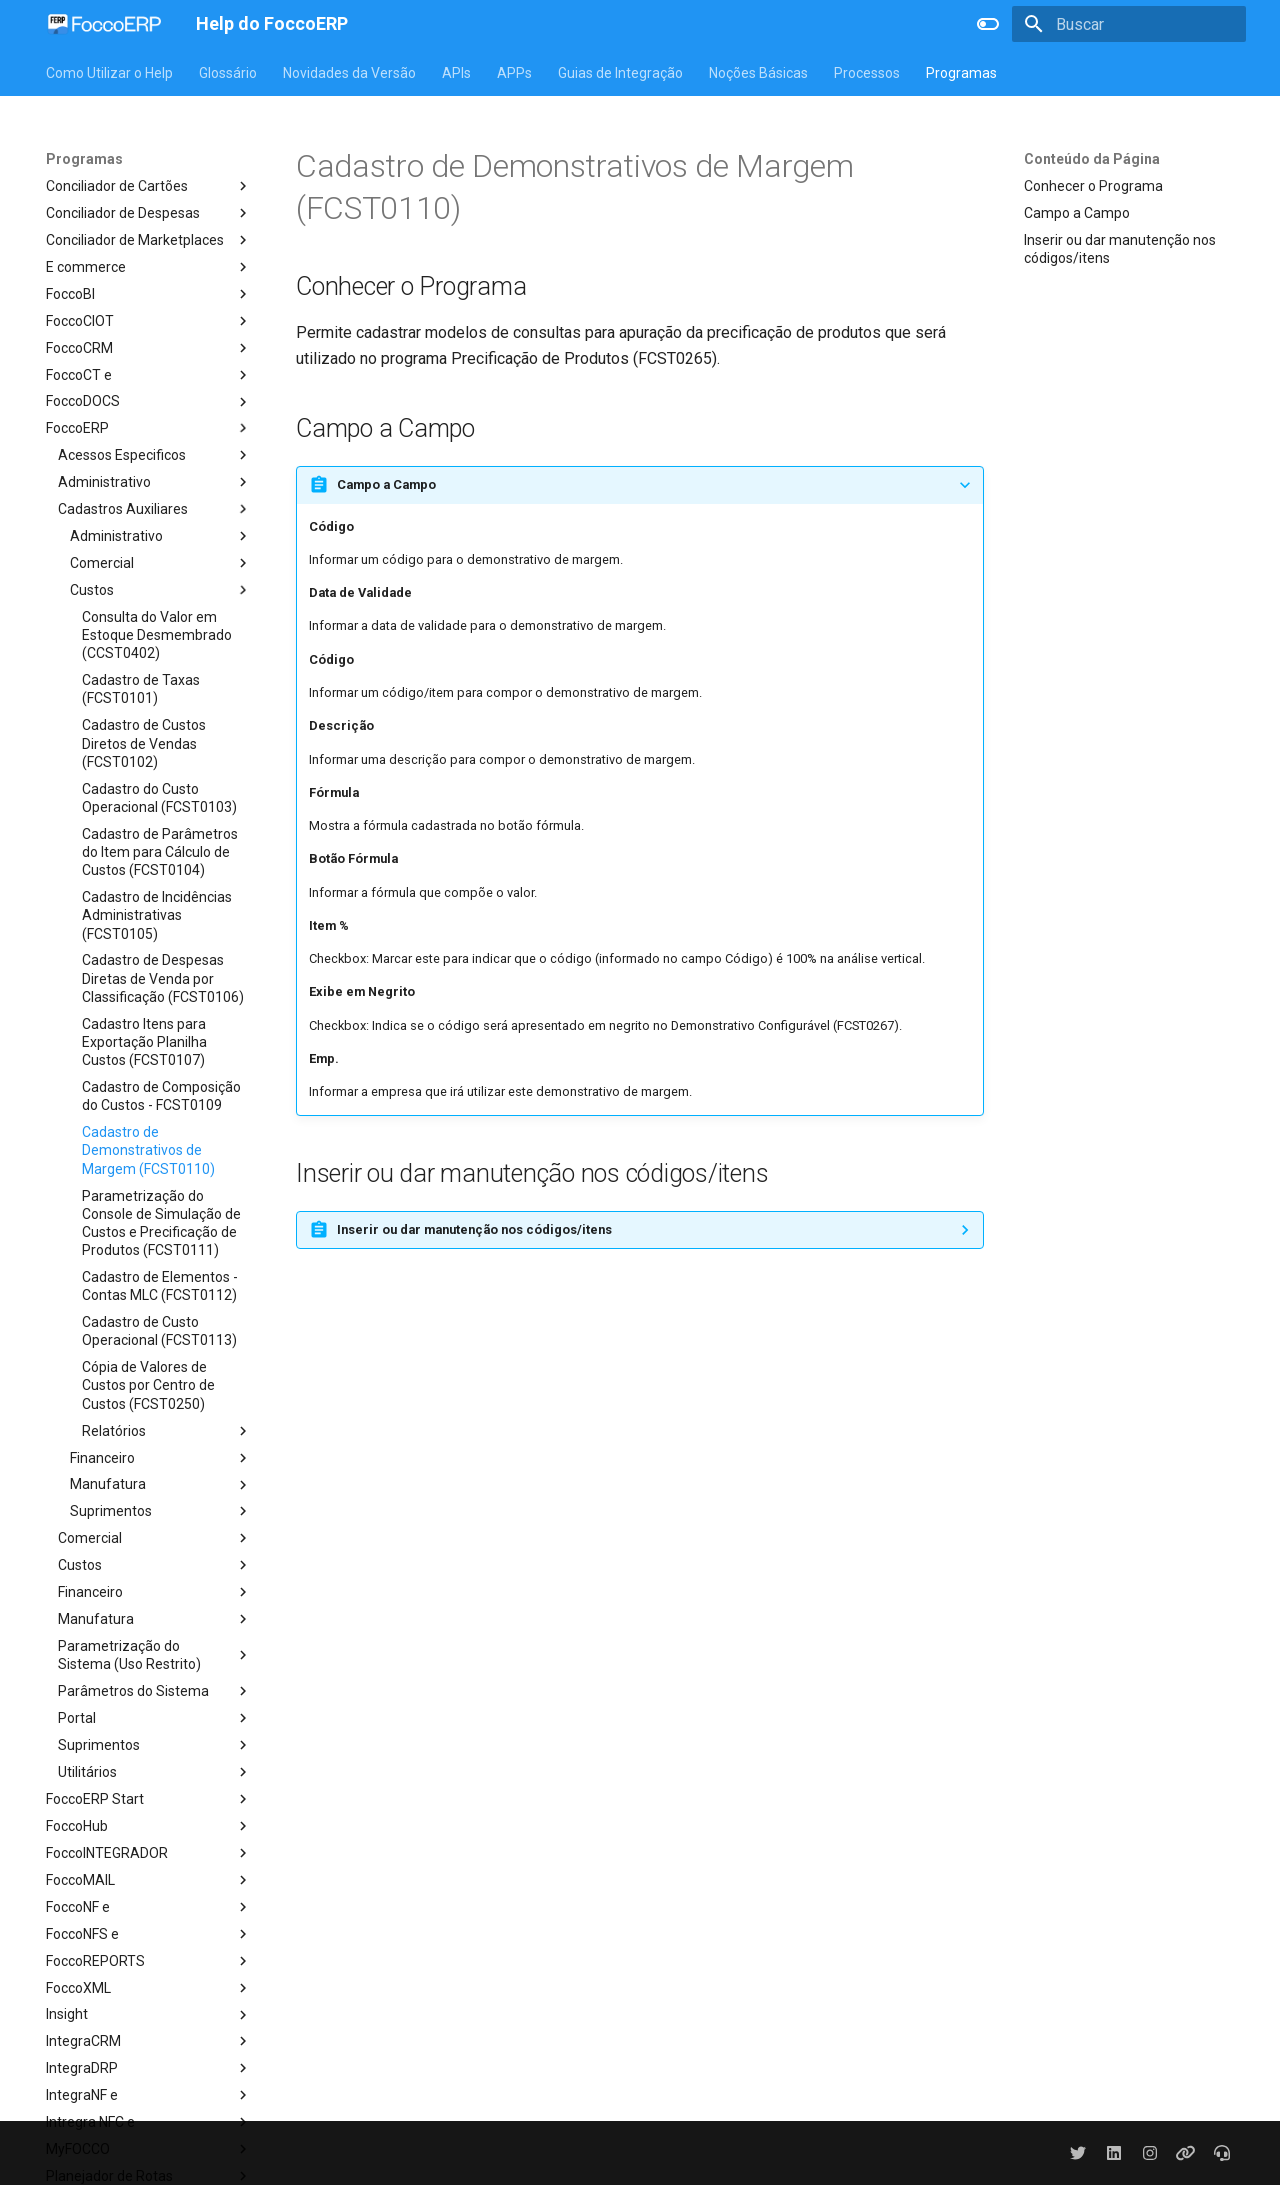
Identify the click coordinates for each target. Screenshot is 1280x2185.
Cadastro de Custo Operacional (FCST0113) (159, 1331)
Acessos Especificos (155, 455)
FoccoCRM (149, 348)
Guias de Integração (620, 73)
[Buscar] (1129, 24)
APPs (514, 73)
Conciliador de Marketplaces (149, 240)
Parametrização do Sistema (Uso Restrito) (155, 1655)
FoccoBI (149, 294)
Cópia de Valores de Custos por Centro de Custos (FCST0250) (148, 1385)
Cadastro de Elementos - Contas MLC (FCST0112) (160, 1286)
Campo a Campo (1077, 213)
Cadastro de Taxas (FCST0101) (141, 689)
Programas (961, 73)
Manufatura (161, 1485)
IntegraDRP (149, 2068)
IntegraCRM (149, 2041)
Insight (149, 2015)
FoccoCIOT (149, 321)
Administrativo (155, 482)
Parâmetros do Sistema (155, 1691)
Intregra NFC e (149, 2122)
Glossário (228, 73)
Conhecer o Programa (1093, 186)
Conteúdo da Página (1092, 159)
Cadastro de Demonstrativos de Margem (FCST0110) (148, 1150)
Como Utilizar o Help (109, 73)
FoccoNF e (149, 1907)
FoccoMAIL (149, 1880)
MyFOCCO (149, 2149)
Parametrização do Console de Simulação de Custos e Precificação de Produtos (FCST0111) (161, 1223)
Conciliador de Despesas (149, 213)
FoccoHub (149, 1826)
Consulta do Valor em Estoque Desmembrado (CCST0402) (157, 635)
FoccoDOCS (149, 402)
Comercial (161, 563)
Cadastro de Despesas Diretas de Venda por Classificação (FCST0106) (163, 978)
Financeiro (161, 1458)
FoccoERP (149, 428)
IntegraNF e (149, 2095)
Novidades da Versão (349, 73)
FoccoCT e (149, 375)
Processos (867, 73)
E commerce (149, 267)
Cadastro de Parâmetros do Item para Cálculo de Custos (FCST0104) (160, 852)
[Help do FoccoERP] (105, 24)
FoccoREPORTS (149, 1961)
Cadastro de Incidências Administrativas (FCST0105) (157, 915)
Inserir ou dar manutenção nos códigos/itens (1120, 249)
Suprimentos (161, 1511)
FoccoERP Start (149, 1799)
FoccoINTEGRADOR (149, 1853)
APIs (456, 73)
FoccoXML (149, 1988)
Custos (161, 590)
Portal (155, 1718)
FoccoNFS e (149, 1934)
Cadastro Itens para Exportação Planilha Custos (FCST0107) (144, 1042)
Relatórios (167, 1431)
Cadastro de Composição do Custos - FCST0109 (161, 1096)
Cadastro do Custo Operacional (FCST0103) (159, 798)
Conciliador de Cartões (149, 186)
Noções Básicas (758, 73)
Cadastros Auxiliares (155, 509)
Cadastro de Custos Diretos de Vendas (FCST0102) (144, 743)
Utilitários (155, 1772)
